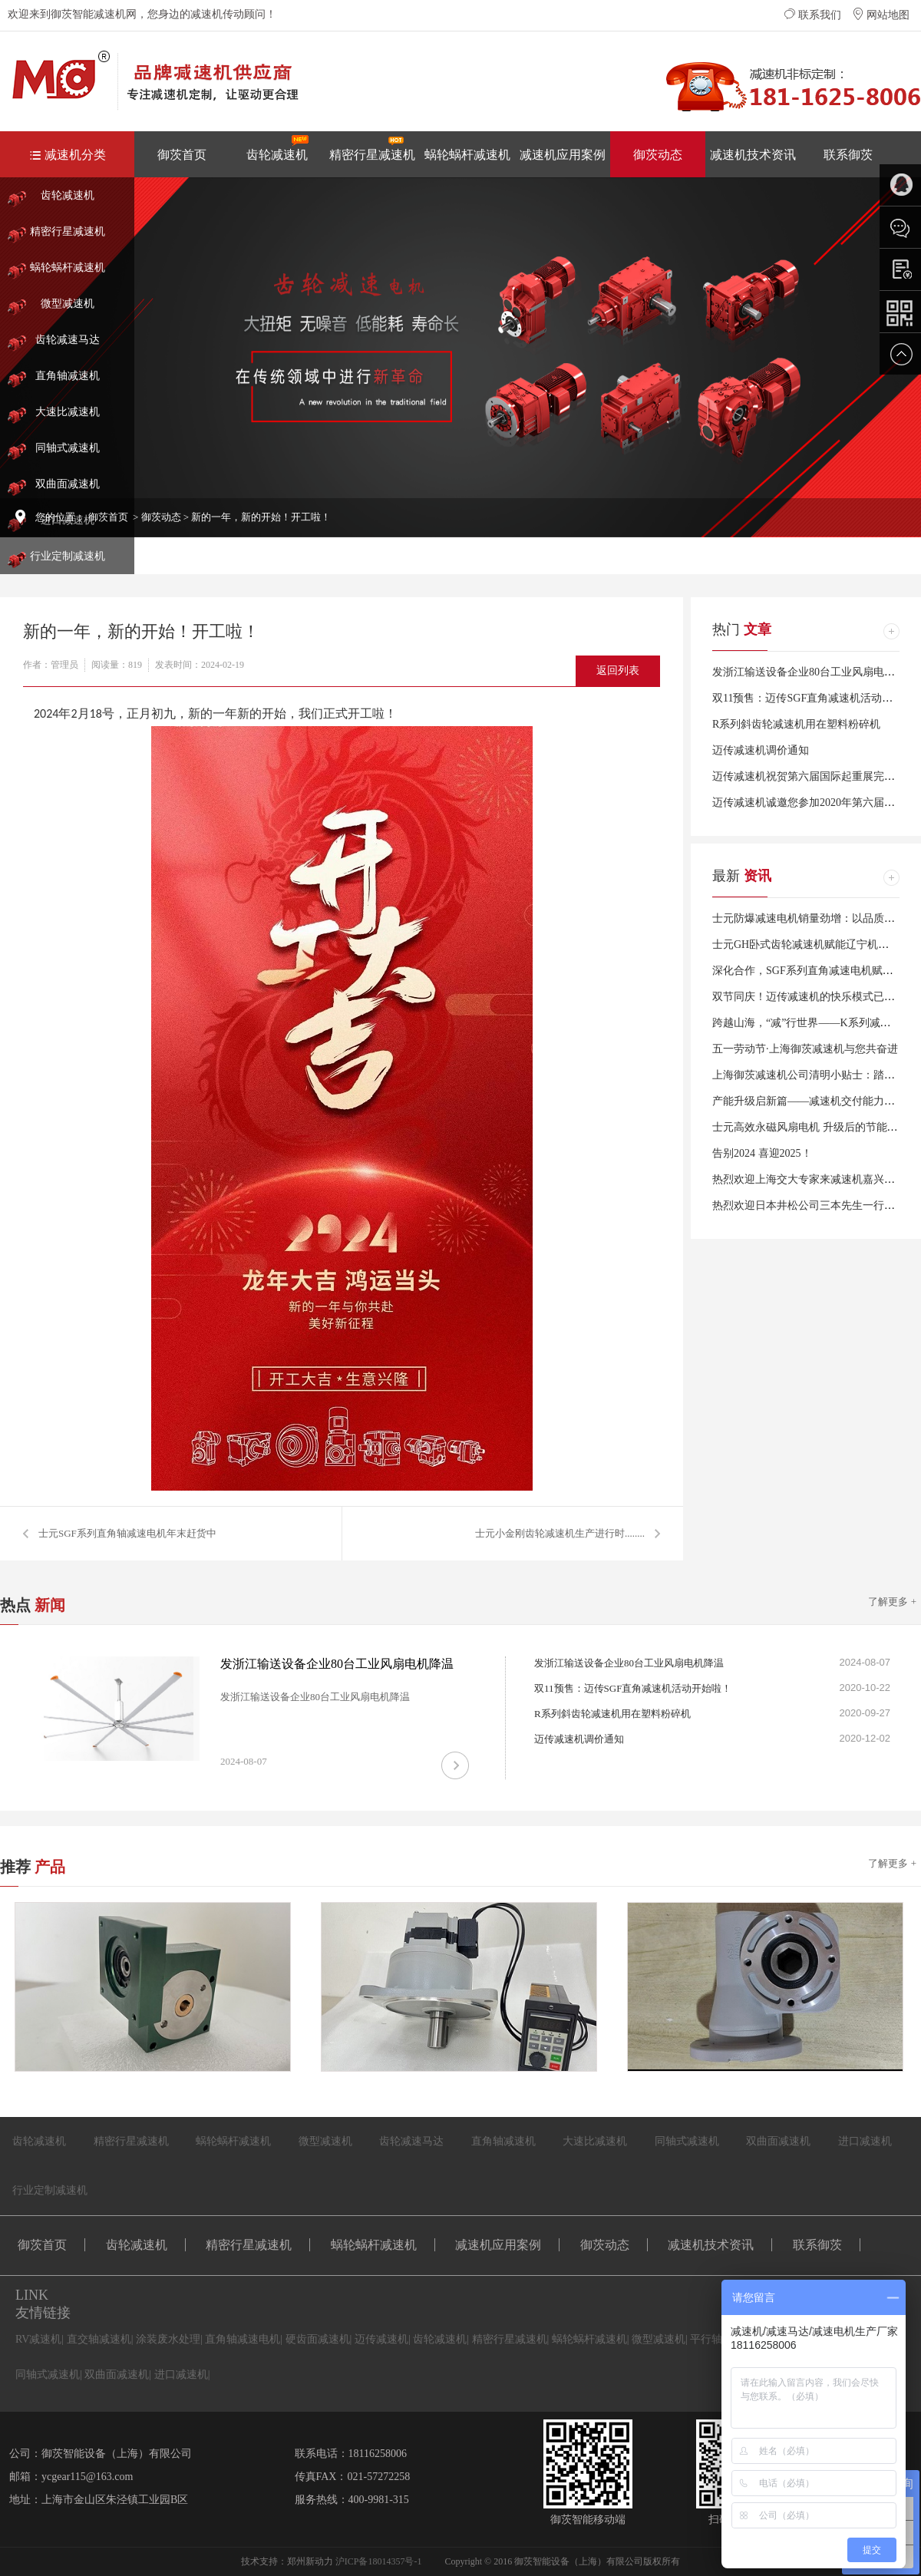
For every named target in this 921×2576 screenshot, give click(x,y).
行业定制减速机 (67, 556)
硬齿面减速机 (318, 2339)
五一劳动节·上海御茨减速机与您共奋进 (805, 1049)
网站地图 (881, 15)
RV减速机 (38, 2339)
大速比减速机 (67, 412)
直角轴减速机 (67, 375)
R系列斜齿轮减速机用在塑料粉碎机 (796, 724)
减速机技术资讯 (753, 154)
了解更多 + (892, 1601)
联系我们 (813, 15)
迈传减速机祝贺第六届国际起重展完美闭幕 (814, 776)
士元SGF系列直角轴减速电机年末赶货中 (127, 1533)
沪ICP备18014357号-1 (378, 2561)
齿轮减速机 (277, 148)
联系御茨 (848, 154)
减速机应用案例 (563, 154)
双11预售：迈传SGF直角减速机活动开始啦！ (632, 1688)
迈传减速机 (381, 2339)
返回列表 (617, 670)
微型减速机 (67, 303)
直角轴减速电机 (242, 2339)
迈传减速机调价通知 (760, 750)
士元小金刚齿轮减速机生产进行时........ (560, 1533)
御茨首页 (181, 154)
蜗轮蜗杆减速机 (467, 154)
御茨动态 (657, 154)
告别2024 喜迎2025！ (762, 1153)
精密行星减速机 (372, 148)
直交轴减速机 (99, 2339)
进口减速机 (865, 2141)
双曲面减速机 (67, 484)
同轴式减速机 (67, 448)
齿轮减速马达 (67, 339)
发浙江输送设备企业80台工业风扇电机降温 (814, 672)
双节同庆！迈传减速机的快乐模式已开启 (809, 996)
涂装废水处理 (168, 2339)
